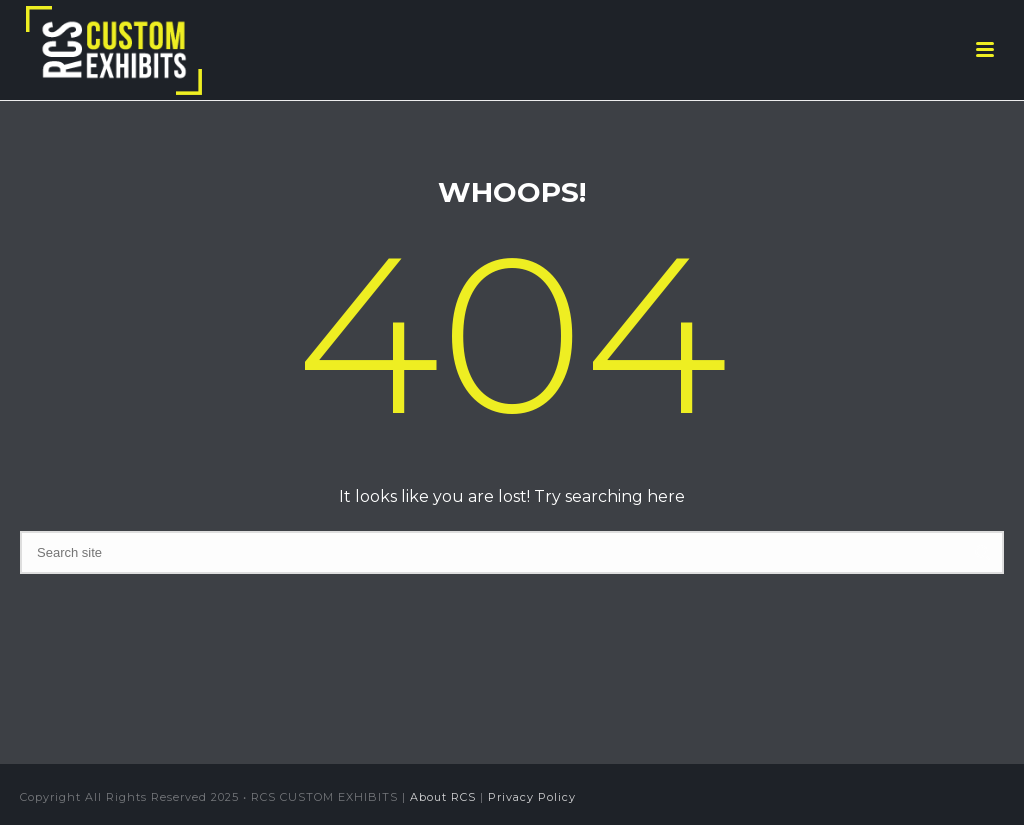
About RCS (443, 797)
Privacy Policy (532, 797)
